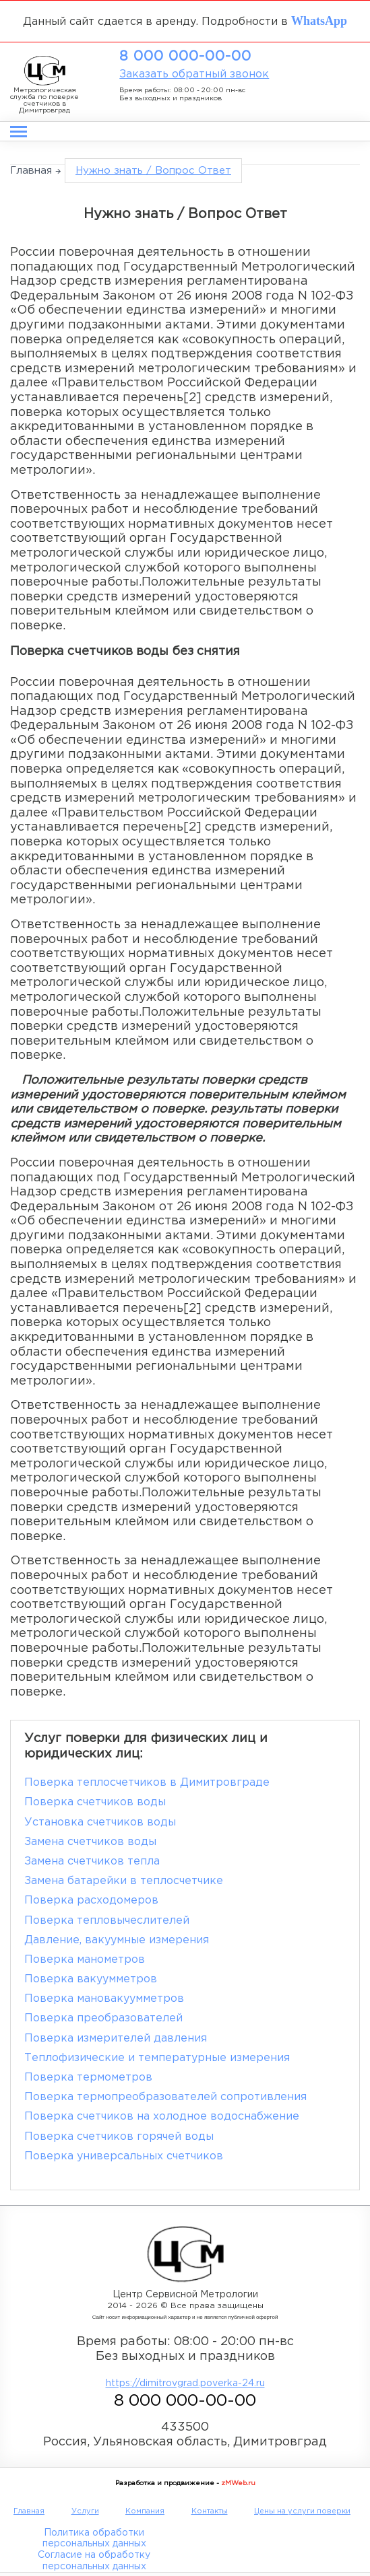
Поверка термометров (88, 2078)
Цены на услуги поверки (302, 2511)
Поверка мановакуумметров (104, 1999)
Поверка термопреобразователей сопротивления (165, 2097)
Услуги (85, 2511)
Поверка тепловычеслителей (106, 1921)
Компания (144, 2511)
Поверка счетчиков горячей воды (119, 2137)
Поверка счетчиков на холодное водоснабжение (161, 2117)
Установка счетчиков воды (100, 1822)
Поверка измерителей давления (115, 2038)
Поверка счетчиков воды (95, 1802)
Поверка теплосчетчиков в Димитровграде (147, 1783)
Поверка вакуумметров (90, 1979)
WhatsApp (319, 19)
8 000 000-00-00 (185, 56)
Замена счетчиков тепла (92, 1861)
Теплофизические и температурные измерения (157, 2058)
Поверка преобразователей (103, 2018)
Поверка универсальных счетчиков (123, 2156)
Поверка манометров (84, 1960)
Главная (31, 170)
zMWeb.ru (238, 2483)
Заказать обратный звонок (194, 74)
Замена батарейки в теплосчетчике (123, 1881)
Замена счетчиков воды (90, 1842)
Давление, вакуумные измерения (116, 1940)
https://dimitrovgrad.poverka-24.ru (185, 2383)
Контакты (209, 2511)
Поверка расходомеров (91, 1900)
